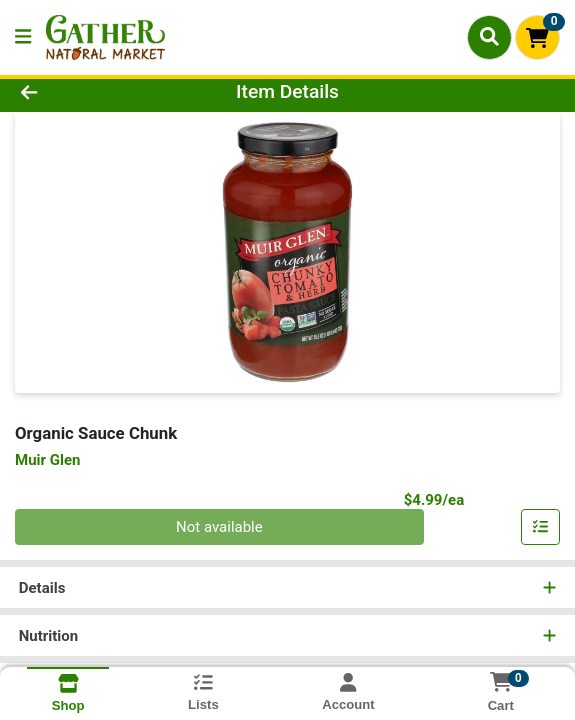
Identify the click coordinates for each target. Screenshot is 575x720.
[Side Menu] (23, 37)
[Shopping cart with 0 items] (537, 37)
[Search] (489, 37)
